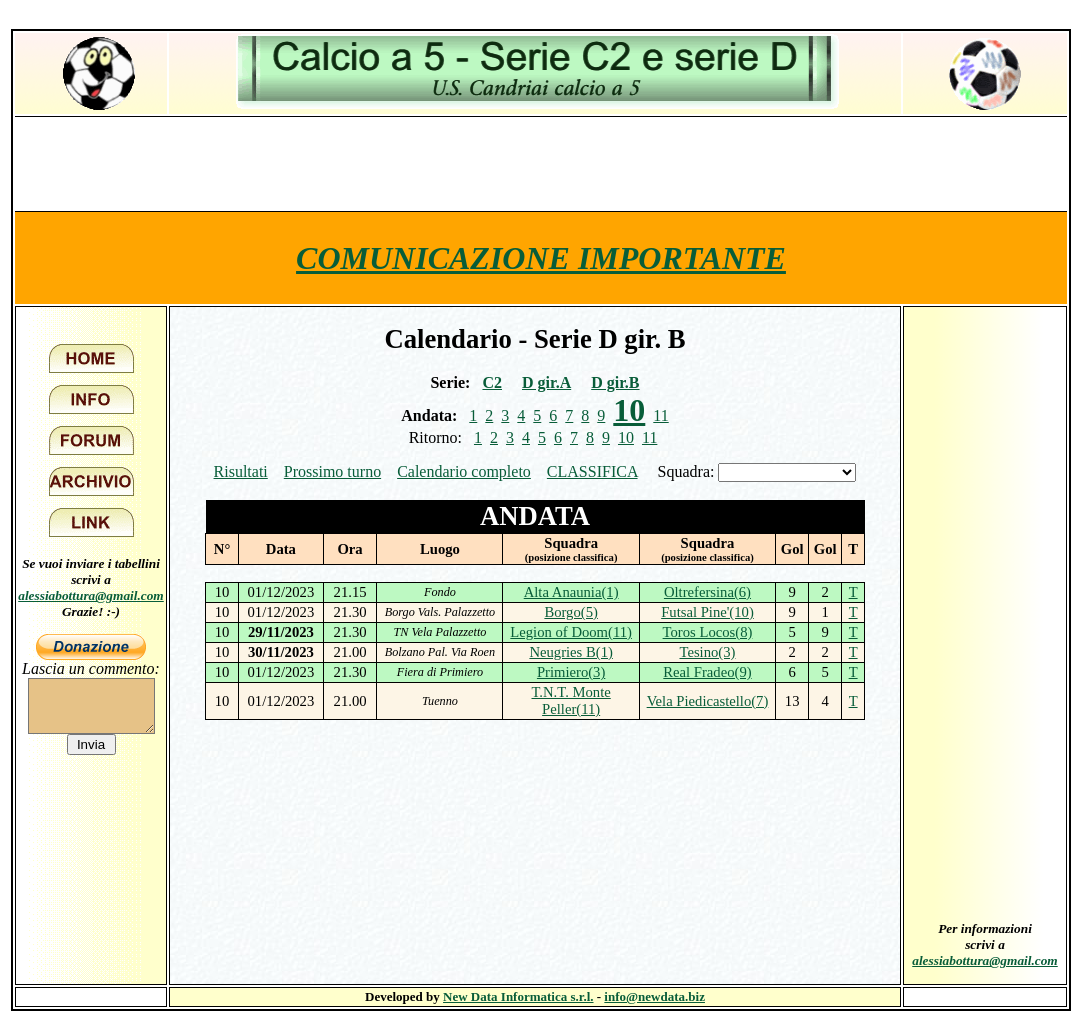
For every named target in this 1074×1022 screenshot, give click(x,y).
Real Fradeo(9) (707, 672)
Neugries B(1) (570, 652)
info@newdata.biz (654, 996)
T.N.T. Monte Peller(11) (571, 700)
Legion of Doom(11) (571, 632)
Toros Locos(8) (708, 632)
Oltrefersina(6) (707, 592)
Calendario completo (464, 471)
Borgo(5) (570, 612)
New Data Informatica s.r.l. (518, 996)
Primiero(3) (571, 672)
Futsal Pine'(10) (707, 612)
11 (660, 415)
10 (626, 437)
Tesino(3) (707, 652)
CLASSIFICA (592, 471)
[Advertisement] (541, 163)
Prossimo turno (332, 471)
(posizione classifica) (571, 557)
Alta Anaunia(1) (571, 592)
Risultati (241, 471)
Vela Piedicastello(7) (708, 701)
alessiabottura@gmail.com (91, 595)
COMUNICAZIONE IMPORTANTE (541, 258)
